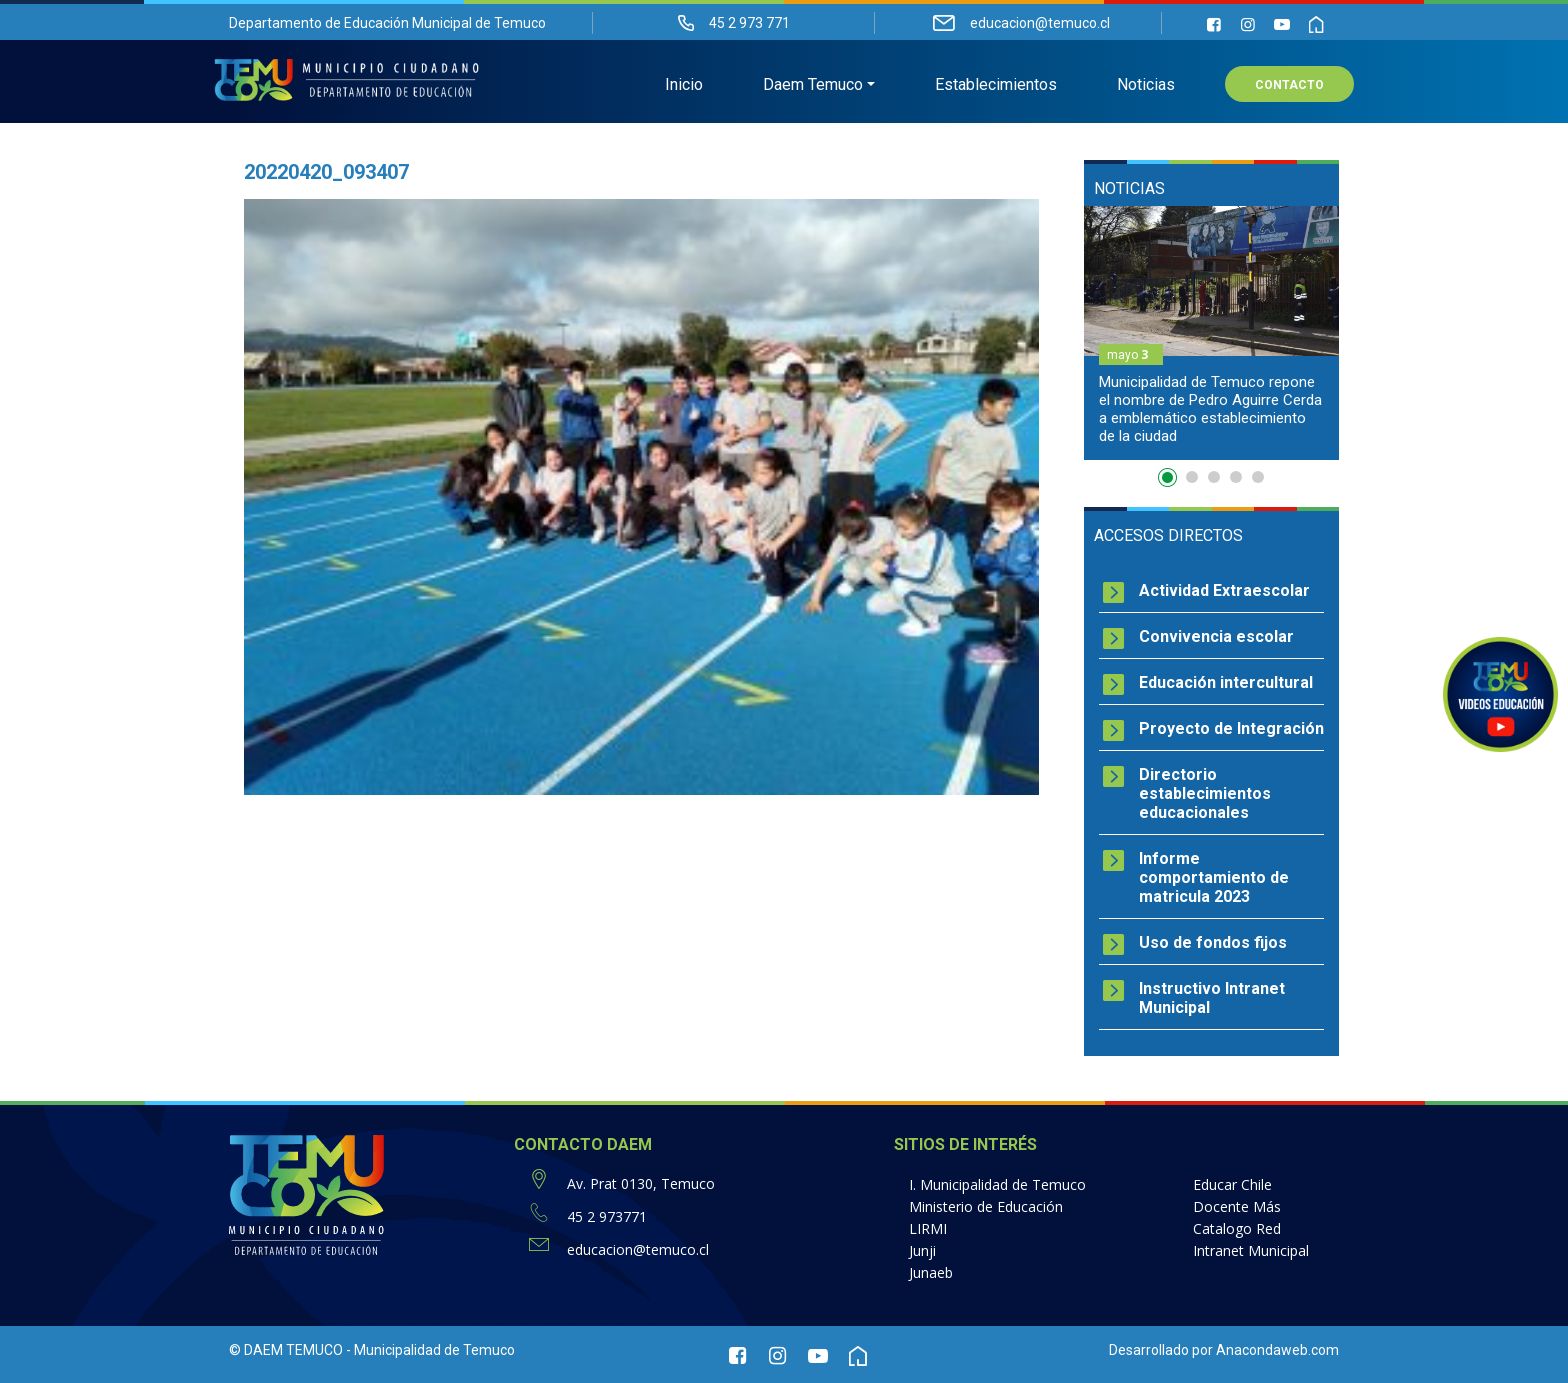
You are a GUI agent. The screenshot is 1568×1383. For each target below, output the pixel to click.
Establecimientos (996, 85)
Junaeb (931, 1272)
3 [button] (1214, 477)
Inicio (684, 85)
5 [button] (1258, 477)
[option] (1211, 333)
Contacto (1289, 86)
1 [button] (1170, 481)
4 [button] (1236, 477)
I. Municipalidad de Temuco (997, 1184)
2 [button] (1192, 477)
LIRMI (928, 1228)
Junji (922, 1250)
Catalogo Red (1237, 1228)
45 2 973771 (607, 1216)
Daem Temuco (813, 85)
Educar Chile (1232, 1184)
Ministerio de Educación (986, 1206)
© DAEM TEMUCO (286, 1350)
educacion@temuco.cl (638, 1249)
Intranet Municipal (1251, 1250)
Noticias (1146, 85)
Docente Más (1237, 1206)
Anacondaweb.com (1277, 1350)
